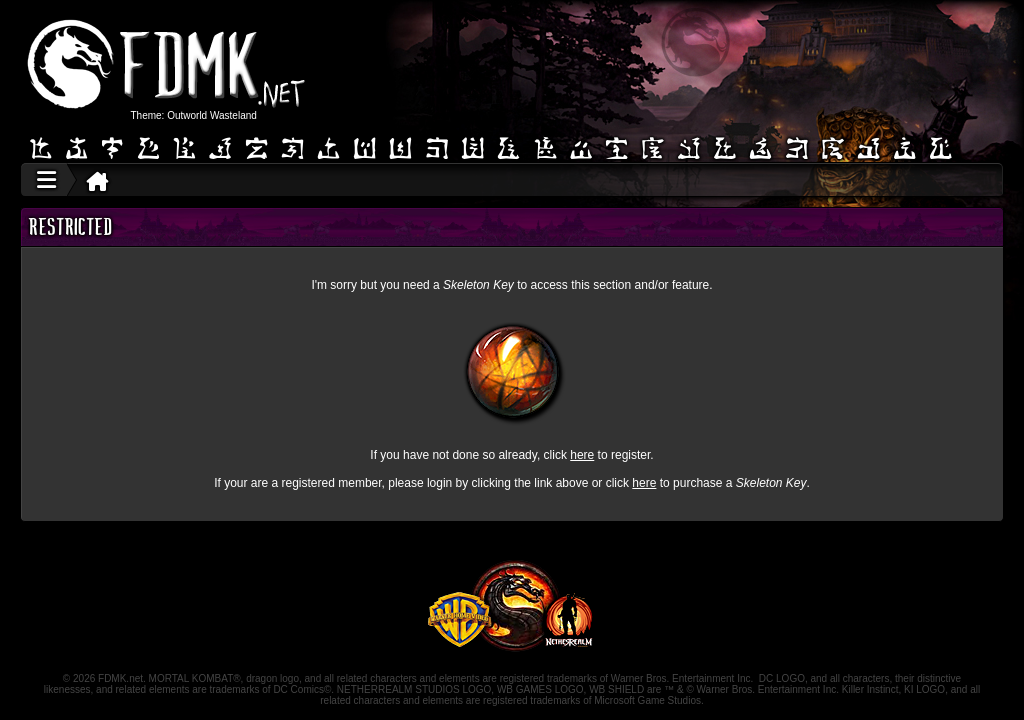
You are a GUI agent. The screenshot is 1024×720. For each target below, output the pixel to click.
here (582, 455)
